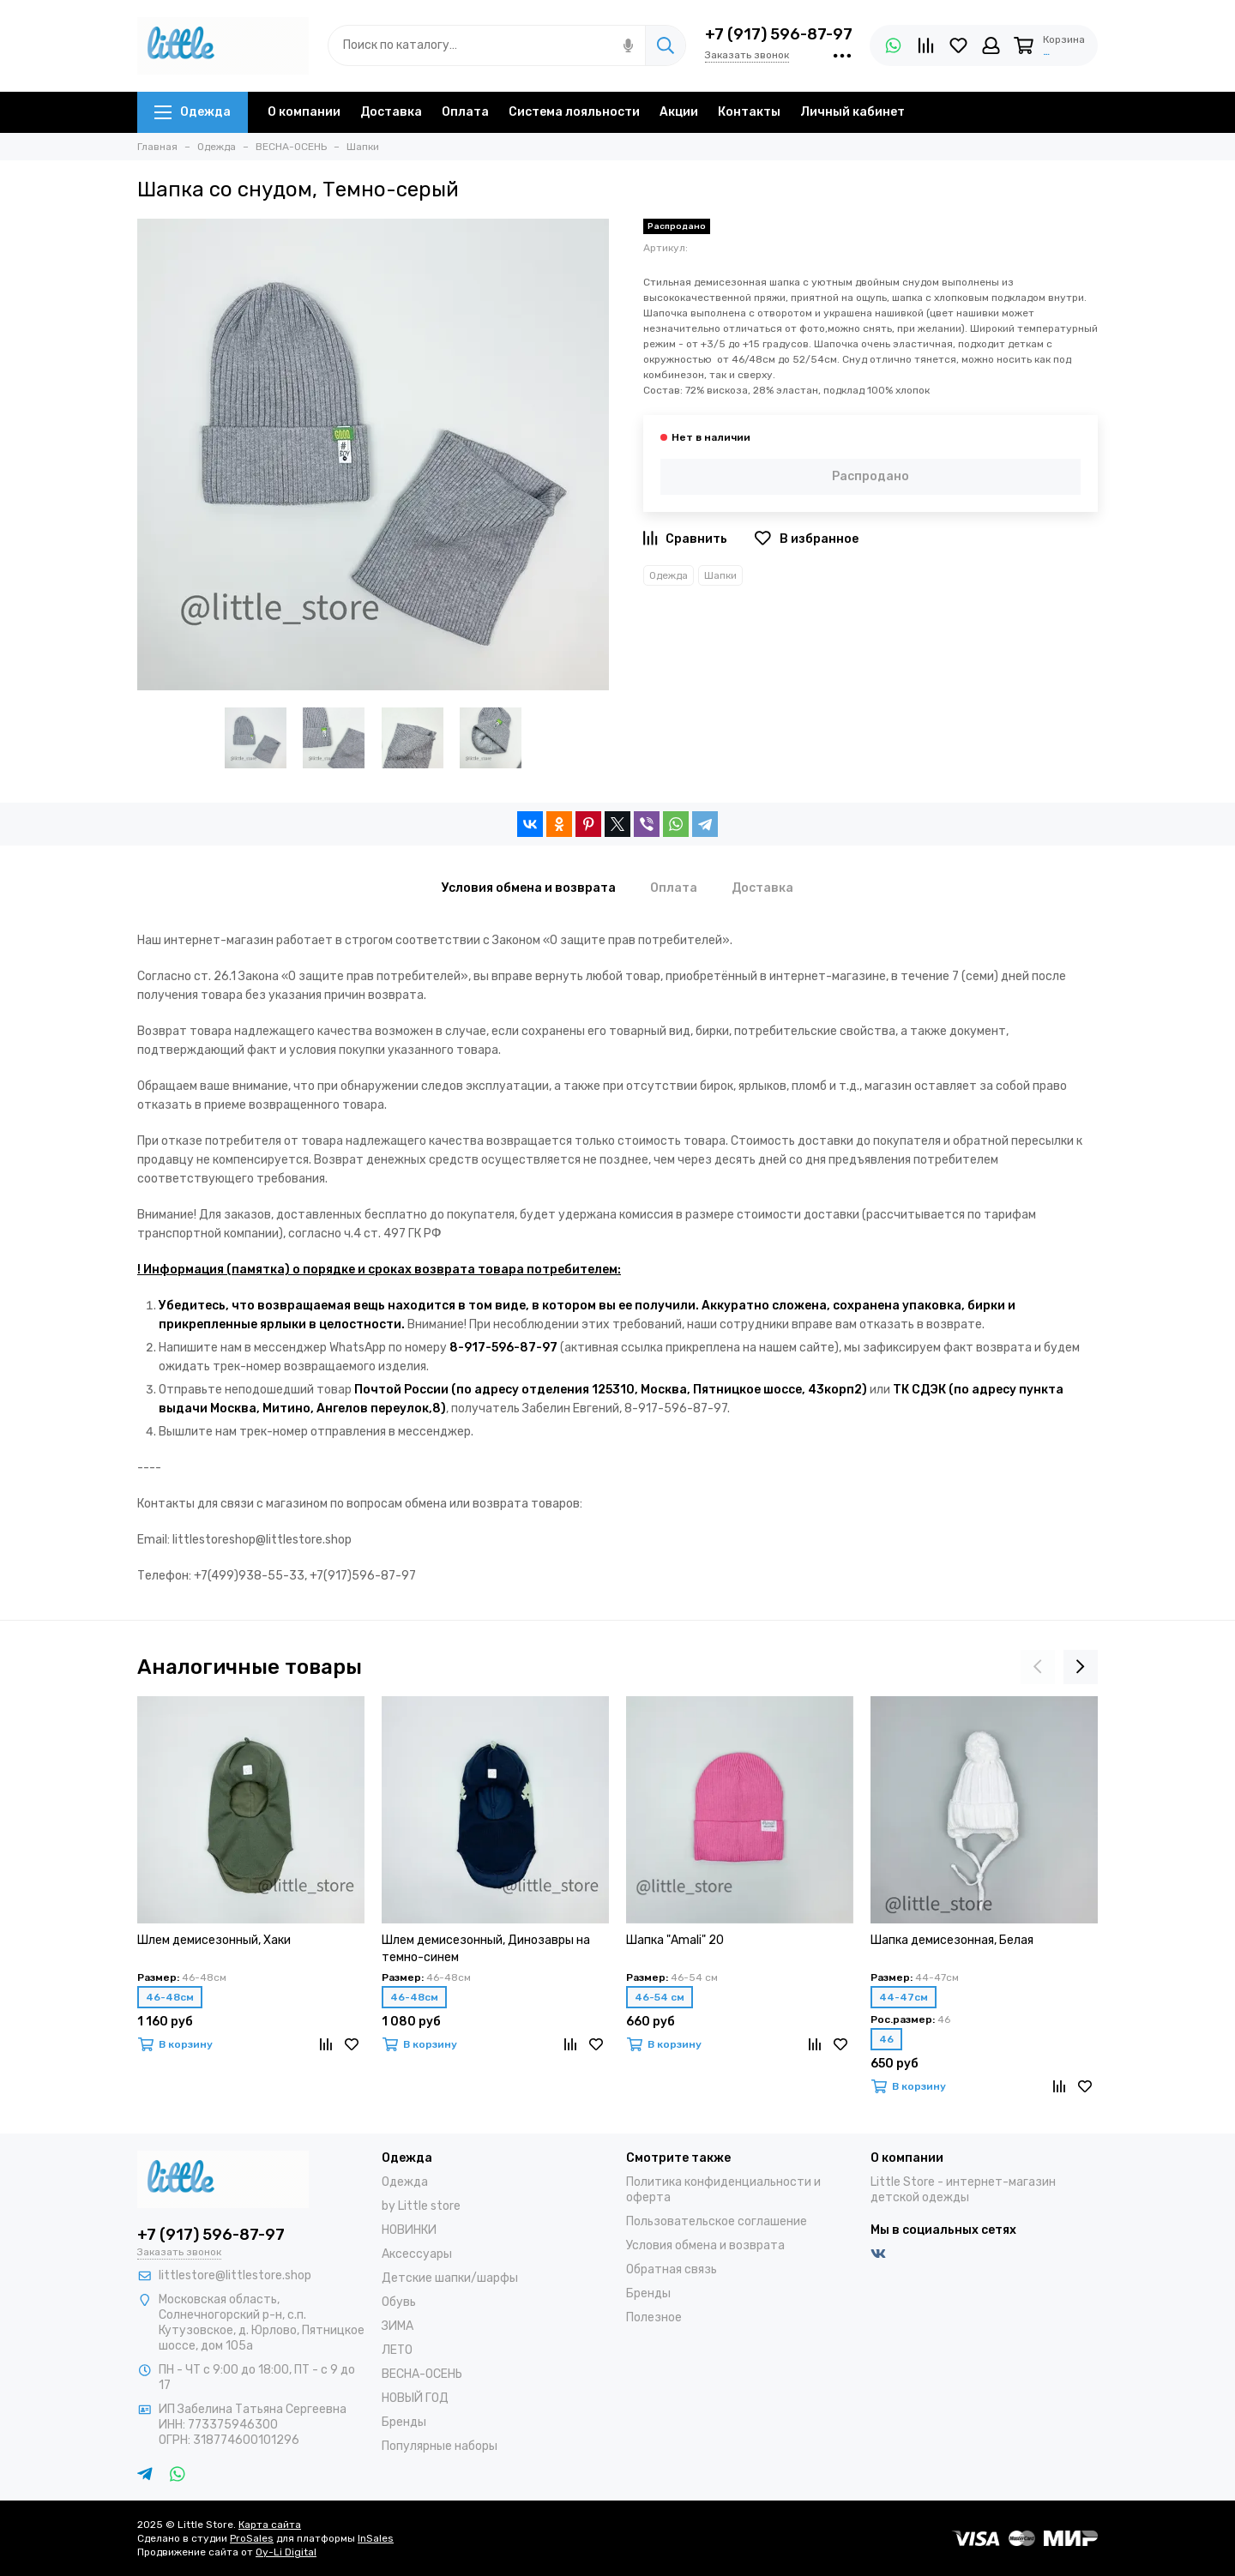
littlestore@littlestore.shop (235, 2275)
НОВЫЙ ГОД (415, 2398)
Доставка (391, 112)
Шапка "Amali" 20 (675, 1940)
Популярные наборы (439, 2446)
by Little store (421, 2206)
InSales (376, 2538)
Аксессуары (417, 2254)
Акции (679, 112)
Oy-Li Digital (286, 2552)
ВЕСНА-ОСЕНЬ (422, 2374)
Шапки (720, 575)
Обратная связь (671, 2269)
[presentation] (1038, 1667)
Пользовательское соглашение (716, 2221)
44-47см (903, 1997)
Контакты (749, 112)
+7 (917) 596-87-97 (778, 34)
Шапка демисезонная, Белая (952, 1940)
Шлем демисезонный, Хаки (214, 1940)
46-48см (170, 1997)
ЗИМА (397, 2326)
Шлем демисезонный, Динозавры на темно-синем (486, 1949)
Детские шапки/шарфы (450, 2278)
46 (886, 2039)
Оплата (465, 112)
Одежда (192, 112)
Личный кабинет (852, 112)
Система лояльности (574, 112)
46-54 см (659, 1997)
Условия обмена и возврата (705, 2245)
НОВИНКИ (409, 2230)
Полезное (654, 2317)
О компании (304, 112)
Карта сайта (269, 2525)
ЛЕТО (397, 2350)
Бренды (404, 2422)
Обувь (399, 2302)
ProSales (252, 2538)
